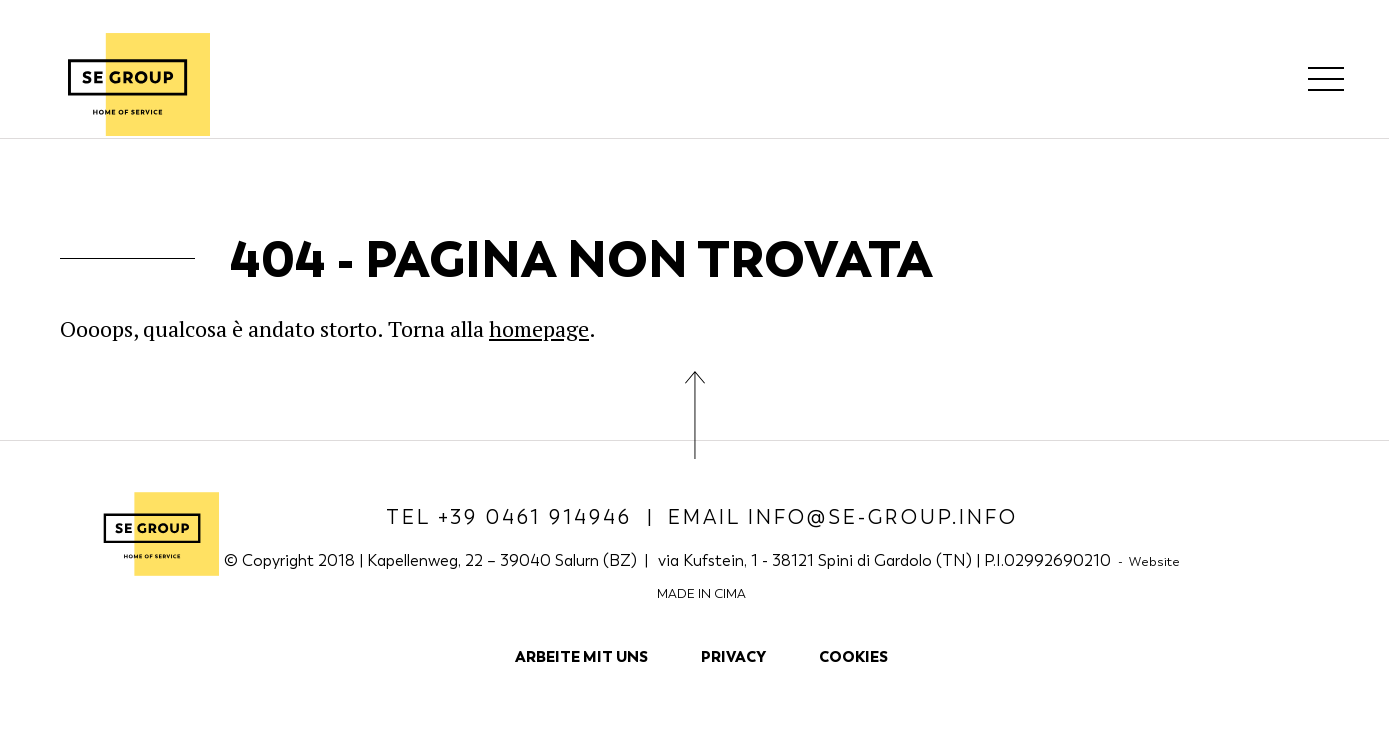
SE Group (127, 84)
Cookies (853, 656)
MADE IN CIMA (701, 593)
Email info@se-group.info (843, 517)
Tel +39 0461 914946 (509, 517)
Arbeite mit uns (581, 656)
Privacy (733, 656)
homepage (539, 328)
